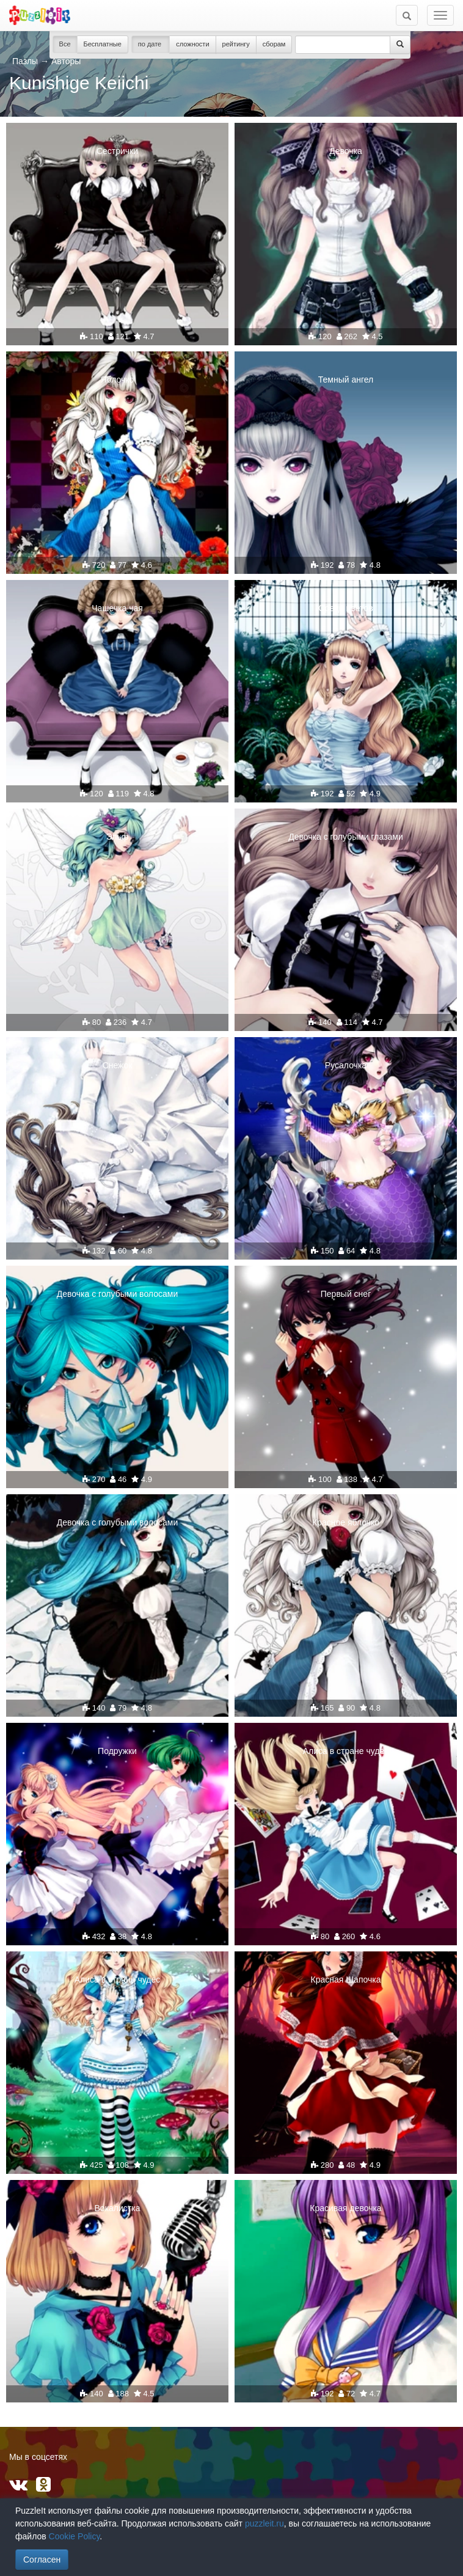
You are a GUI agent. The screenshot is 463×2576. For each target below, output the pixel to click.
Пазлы (25, 61)
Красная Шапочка (346, 1979)
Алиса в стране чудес (346, 1751)
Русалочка (345, 1065)
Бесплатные (103, 44)
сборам (274, 44)
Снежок (118, 1065)
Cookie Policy (74, 2536)
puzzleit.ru (264, 2523)
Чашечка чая (117, 608)
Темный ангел (346, 379)
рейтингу (236, 44)
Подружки (117, 1751)
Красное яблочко (345, 1522)
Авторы (66, 61)
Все (65, 44)
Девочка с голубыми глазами (345, 837)
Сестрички (117, 151)
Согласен (41, 2559)
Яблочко (117, 379)
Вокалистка (117, 2208)
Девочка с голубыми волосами (117, 1294)
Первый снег (346, 1294)
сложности (192, 44)
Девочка (345, 151)
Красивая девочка (345, 2208)
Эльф (117, 837)
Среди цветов (345, 608)
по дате (151, 44)
